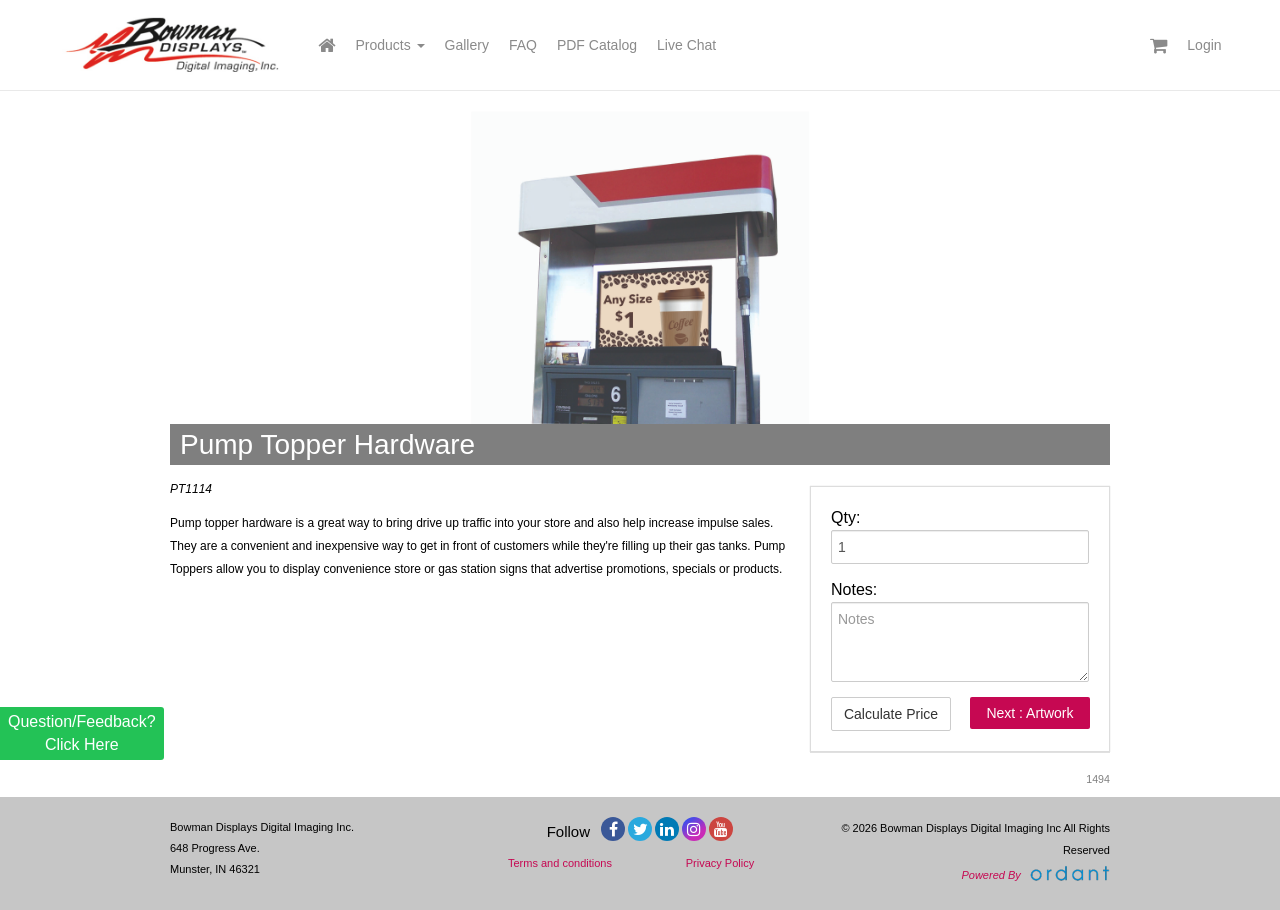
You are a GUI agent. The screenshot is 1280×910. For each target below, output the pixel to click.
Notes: (854, 589)
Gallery (467, 45)
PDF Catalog (597, 45)
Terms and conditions (560, 863)
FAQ (523, 45)
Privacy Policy (720, 863)
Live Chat (686, 45)
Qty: (845, 517)
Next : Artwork (1029, 713)
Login (1204, 45)
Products (389, 45)
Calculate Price (891, 714)
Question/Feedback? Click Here (82, 732)
